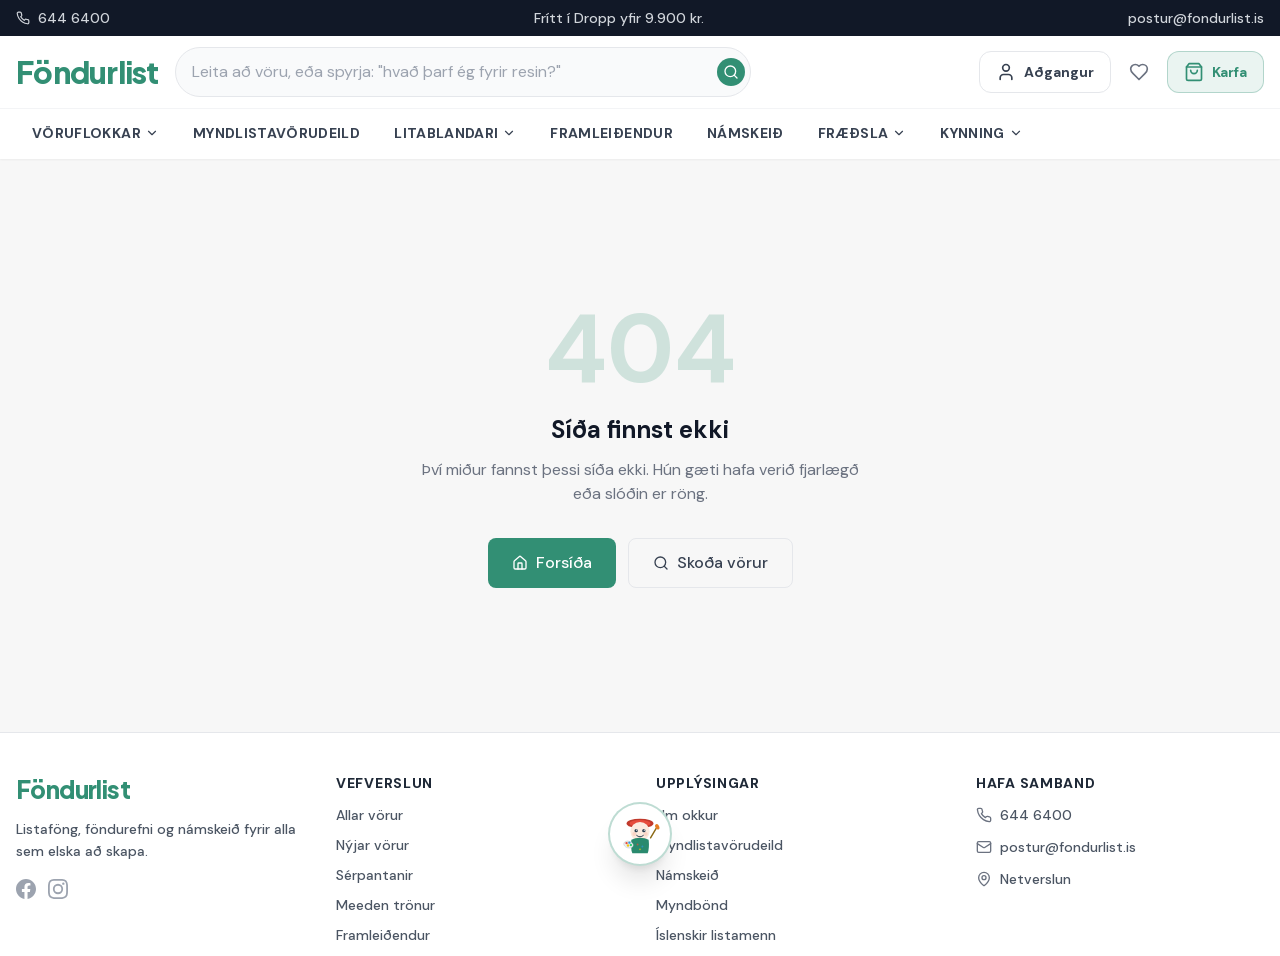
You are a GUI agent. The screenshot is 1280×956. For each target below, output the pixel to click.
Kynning (981, 133)
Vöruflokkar (95, 133)
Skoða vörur (710, 562)
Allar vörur (369, 815)
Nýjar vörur (372, 845)
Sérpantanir (374, 875)
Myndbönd (692, 905)
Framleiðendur (611, 133)
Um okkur (687, 815)
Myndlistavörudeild (276, 133)
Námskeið (745, 133)
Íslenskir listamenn (716, 935)
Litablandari (455, 133)
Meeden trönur (385, 905)
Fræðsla (862, 133)
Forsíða (552, 562)
